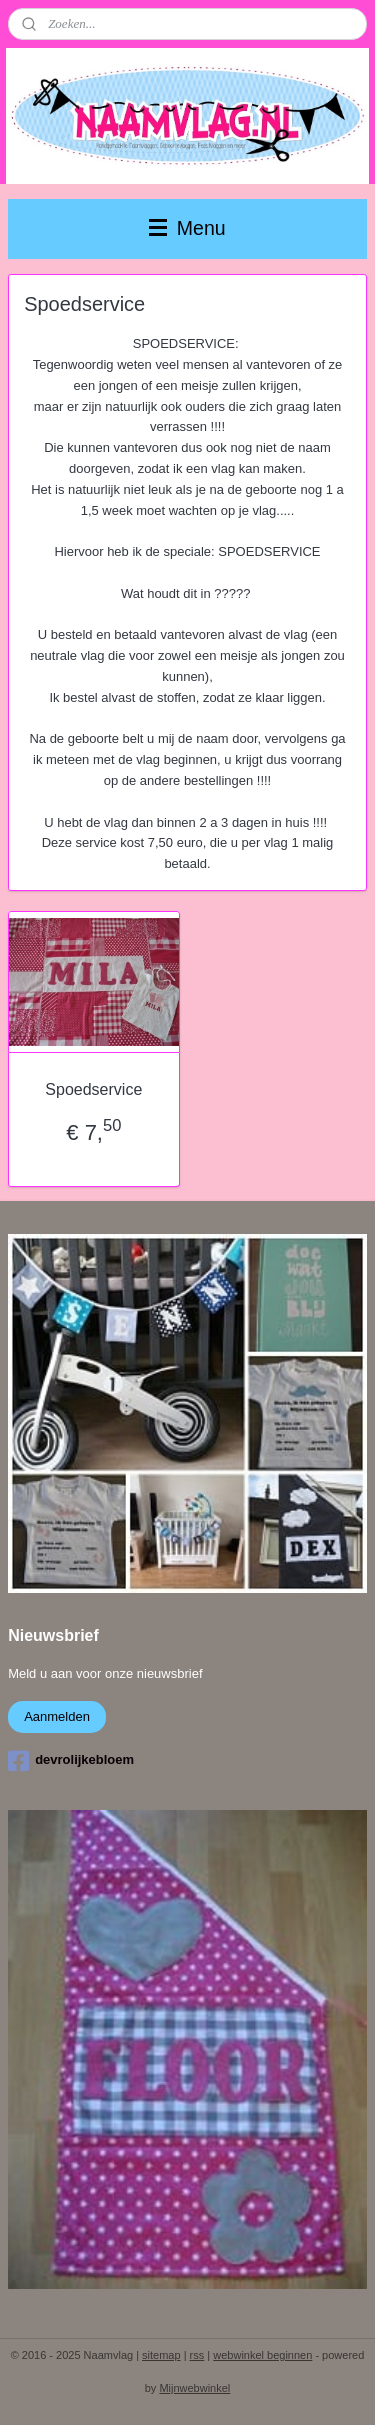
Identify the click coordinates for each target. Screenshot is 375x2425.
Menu (187, 228)
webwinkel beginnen (262, 2355)
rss (197, 2355)
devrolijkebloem (71, 1761)
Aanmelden (57, 1716)
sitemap (161, 2355)
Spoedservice (93, 1089)
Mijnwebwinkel (194, 2388)
